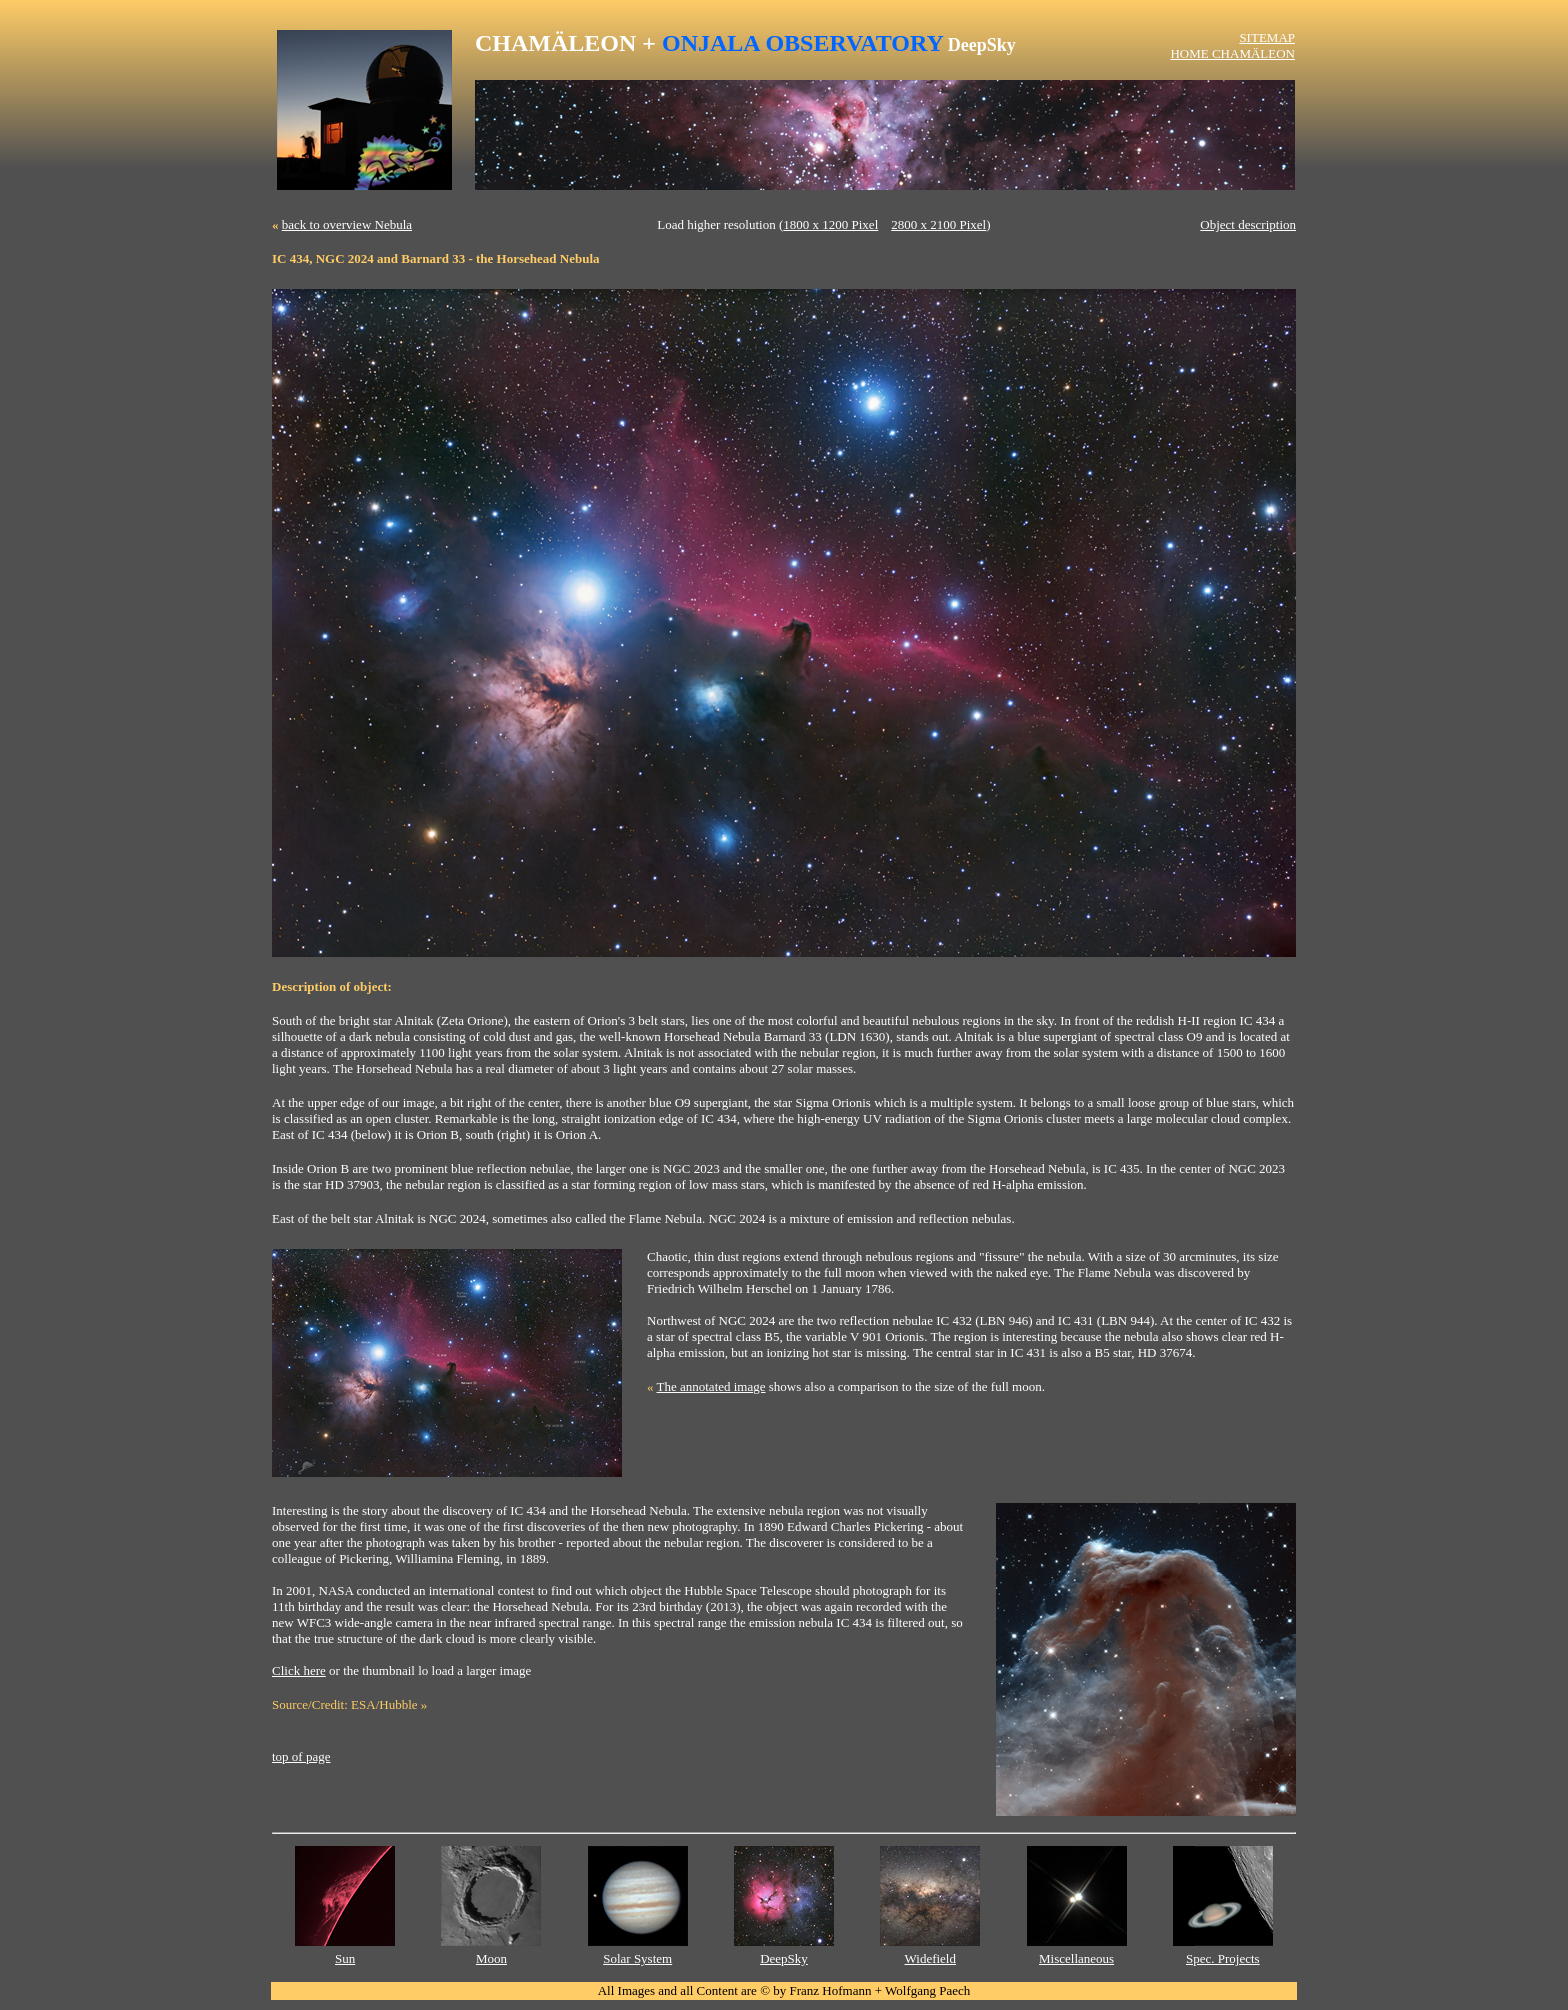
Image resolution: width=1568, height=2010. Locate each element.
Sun (345, 1958)
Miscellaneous (1076, 1958)
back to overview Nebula (347, 224)
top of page (301, 1756)
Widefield (930, 1958)
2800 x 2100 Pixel (938, 224)
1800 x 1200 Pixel (830, 224)
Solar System (637, 1958)
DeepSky (784, 1958)
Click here (299, 1670)
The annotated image (711, 1386)
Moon (491, 1958)
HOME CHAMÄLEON (1232, 53)
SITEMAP (1267, 37)
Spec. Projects (1223, 1958)
